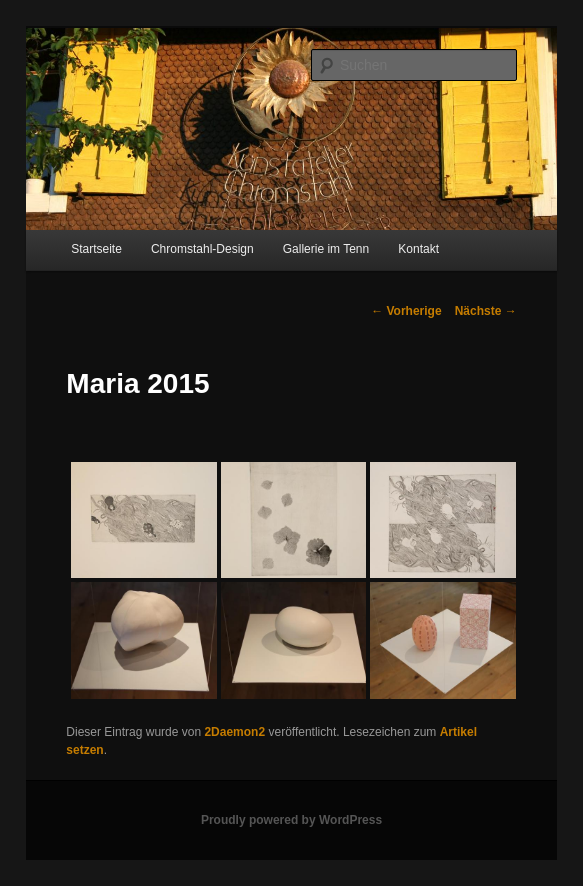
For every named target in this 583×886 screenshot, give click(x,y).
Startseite (96, 249)
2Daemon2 (234, 732)
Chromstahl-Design (202, 249)
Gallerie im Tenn (326, 249)
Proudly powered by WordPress (291, 820)
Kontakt (418, 249)
